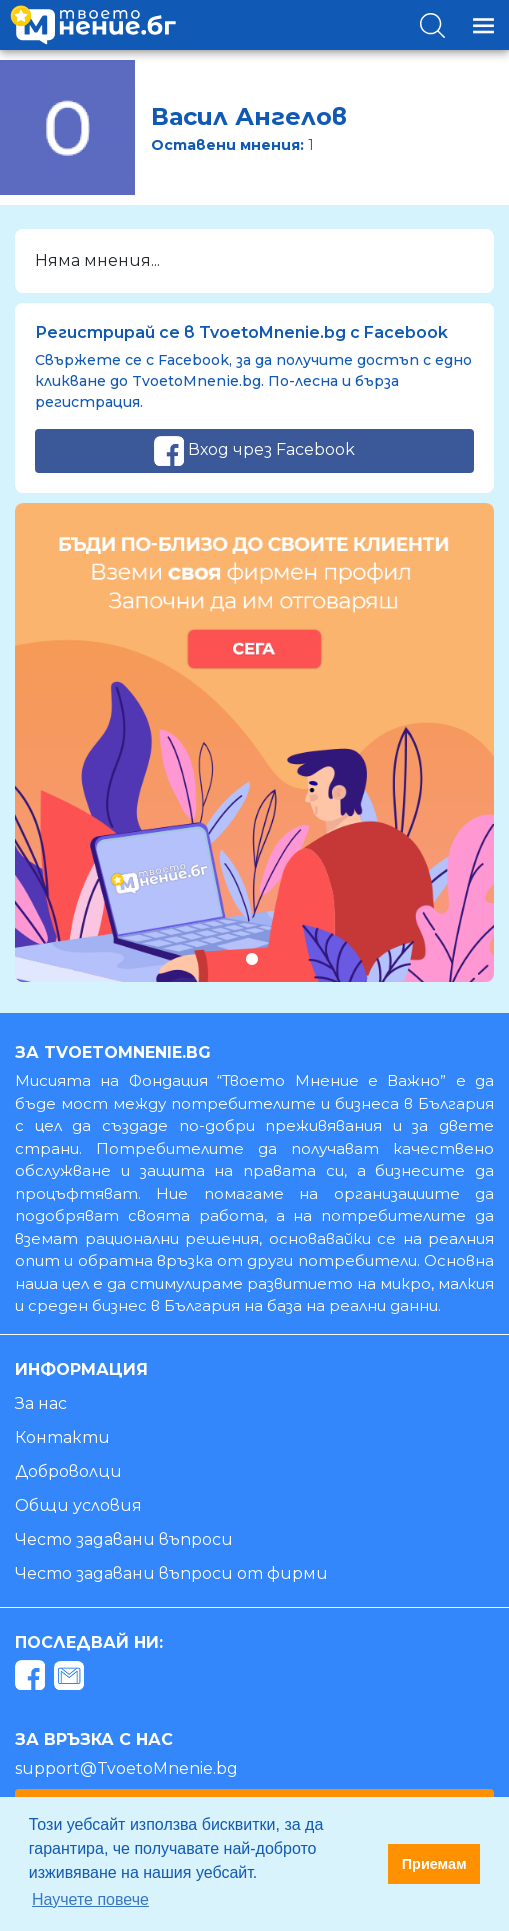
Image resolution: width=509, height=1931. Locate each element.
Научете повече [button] (90, 1899)
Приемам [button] (434, 1864)
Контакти (62, 1437)
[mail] (71, 1678)
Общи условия (78, 1505)
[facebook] (32, 1678)
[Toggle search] (432, 25)
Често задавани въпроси (124, 1539)
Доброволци (68, 1471)
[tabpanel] (254, 742)
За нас (41, 1403)
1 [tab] (251, 958)
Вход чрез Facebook (254, 451)
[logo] (93, 25)
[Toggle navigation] (483, 25)
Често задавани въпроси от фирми (171, 1573)
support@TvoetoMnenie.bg (126, 1768)
